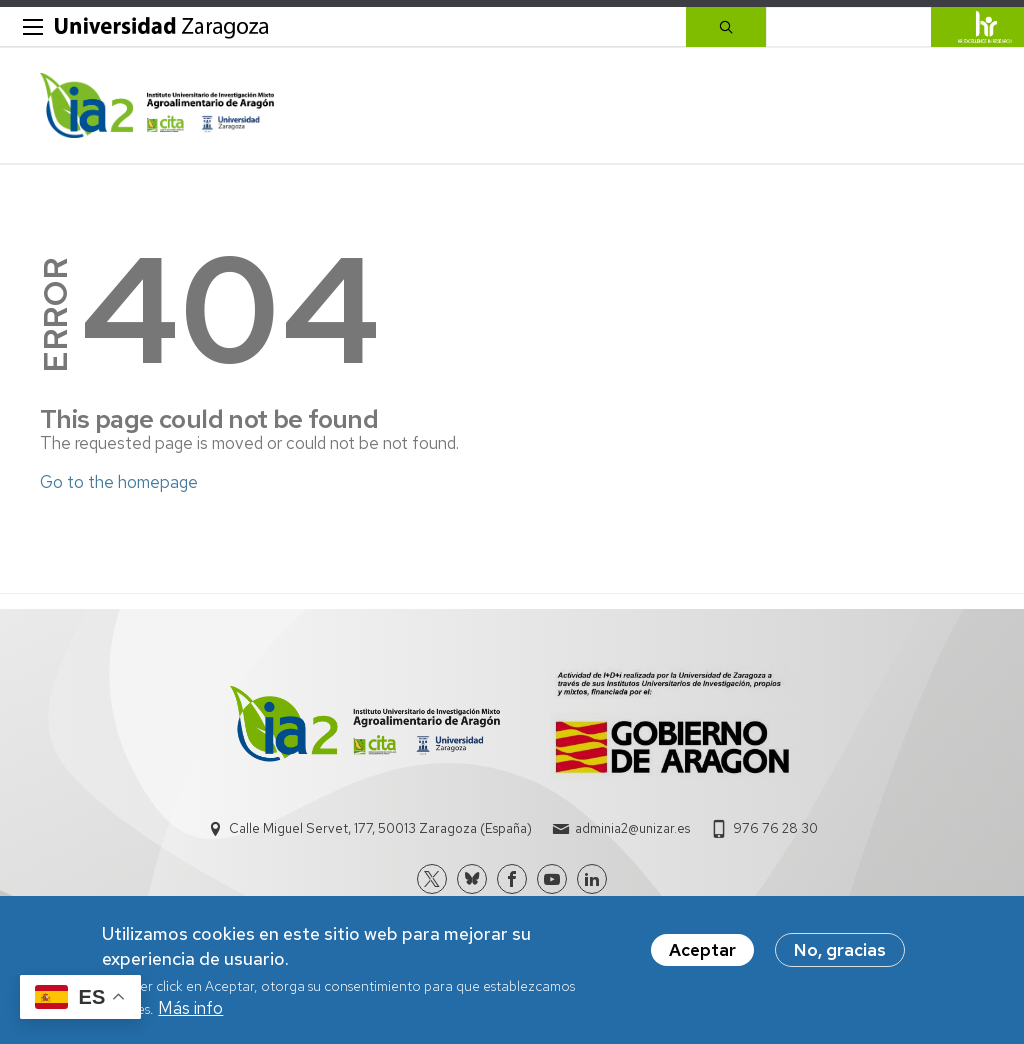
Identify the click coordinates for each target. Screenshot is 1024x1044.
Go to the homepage (119, 482)
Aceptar (702, 950)
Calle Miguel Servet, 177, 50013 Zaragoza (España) (380, 828)
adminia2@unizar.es (632, 828)
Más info (190, 1008)
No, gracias (840, 950)
